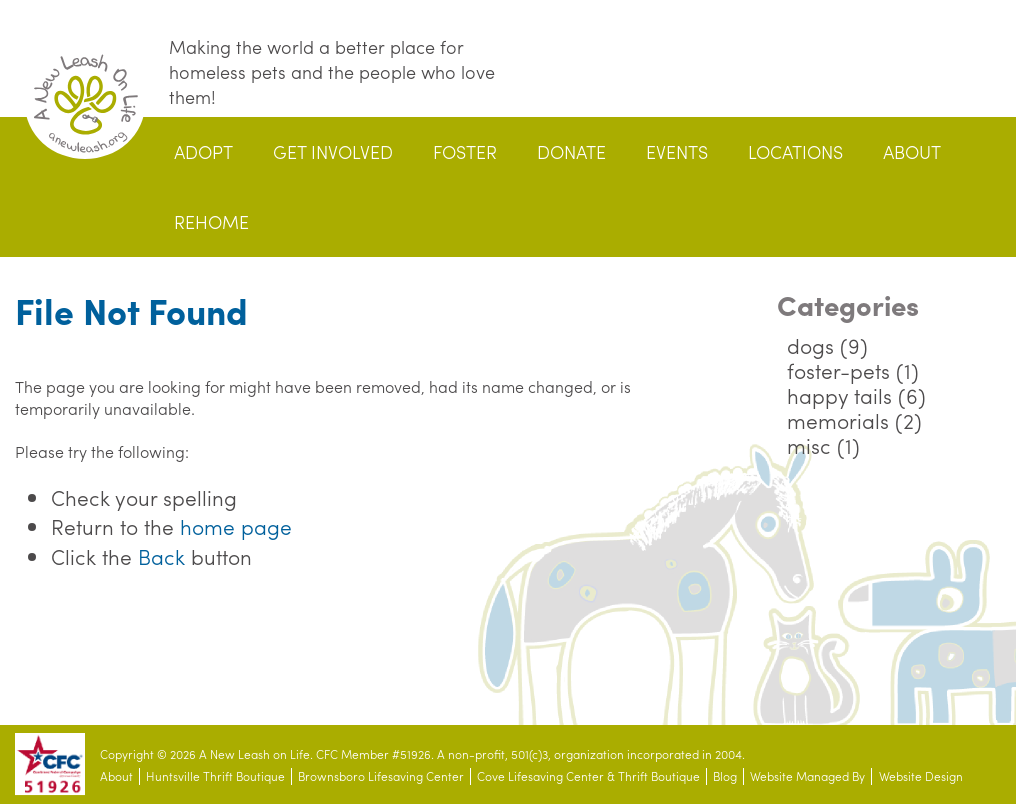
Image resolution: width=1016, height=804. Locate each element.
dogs (810, 345)
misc (809, 445)
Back (161, 556)
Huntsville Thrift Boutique (215, 776)
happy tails (839, 395)
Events (677, 151)
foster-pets (838, 370)
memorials (838, 420)
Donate (571, 151)
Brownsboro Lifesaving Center (381, 776)
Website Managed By (807, 776)
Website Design (921, 776)
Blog (725, 776)
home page (236, 526)
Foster (465, 151)
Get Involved (333, 151)
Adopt (203, 151)
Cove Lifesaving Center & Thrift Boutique (588, 776)
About (912, 151)
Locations (795, 151)
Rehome (211, 221)
